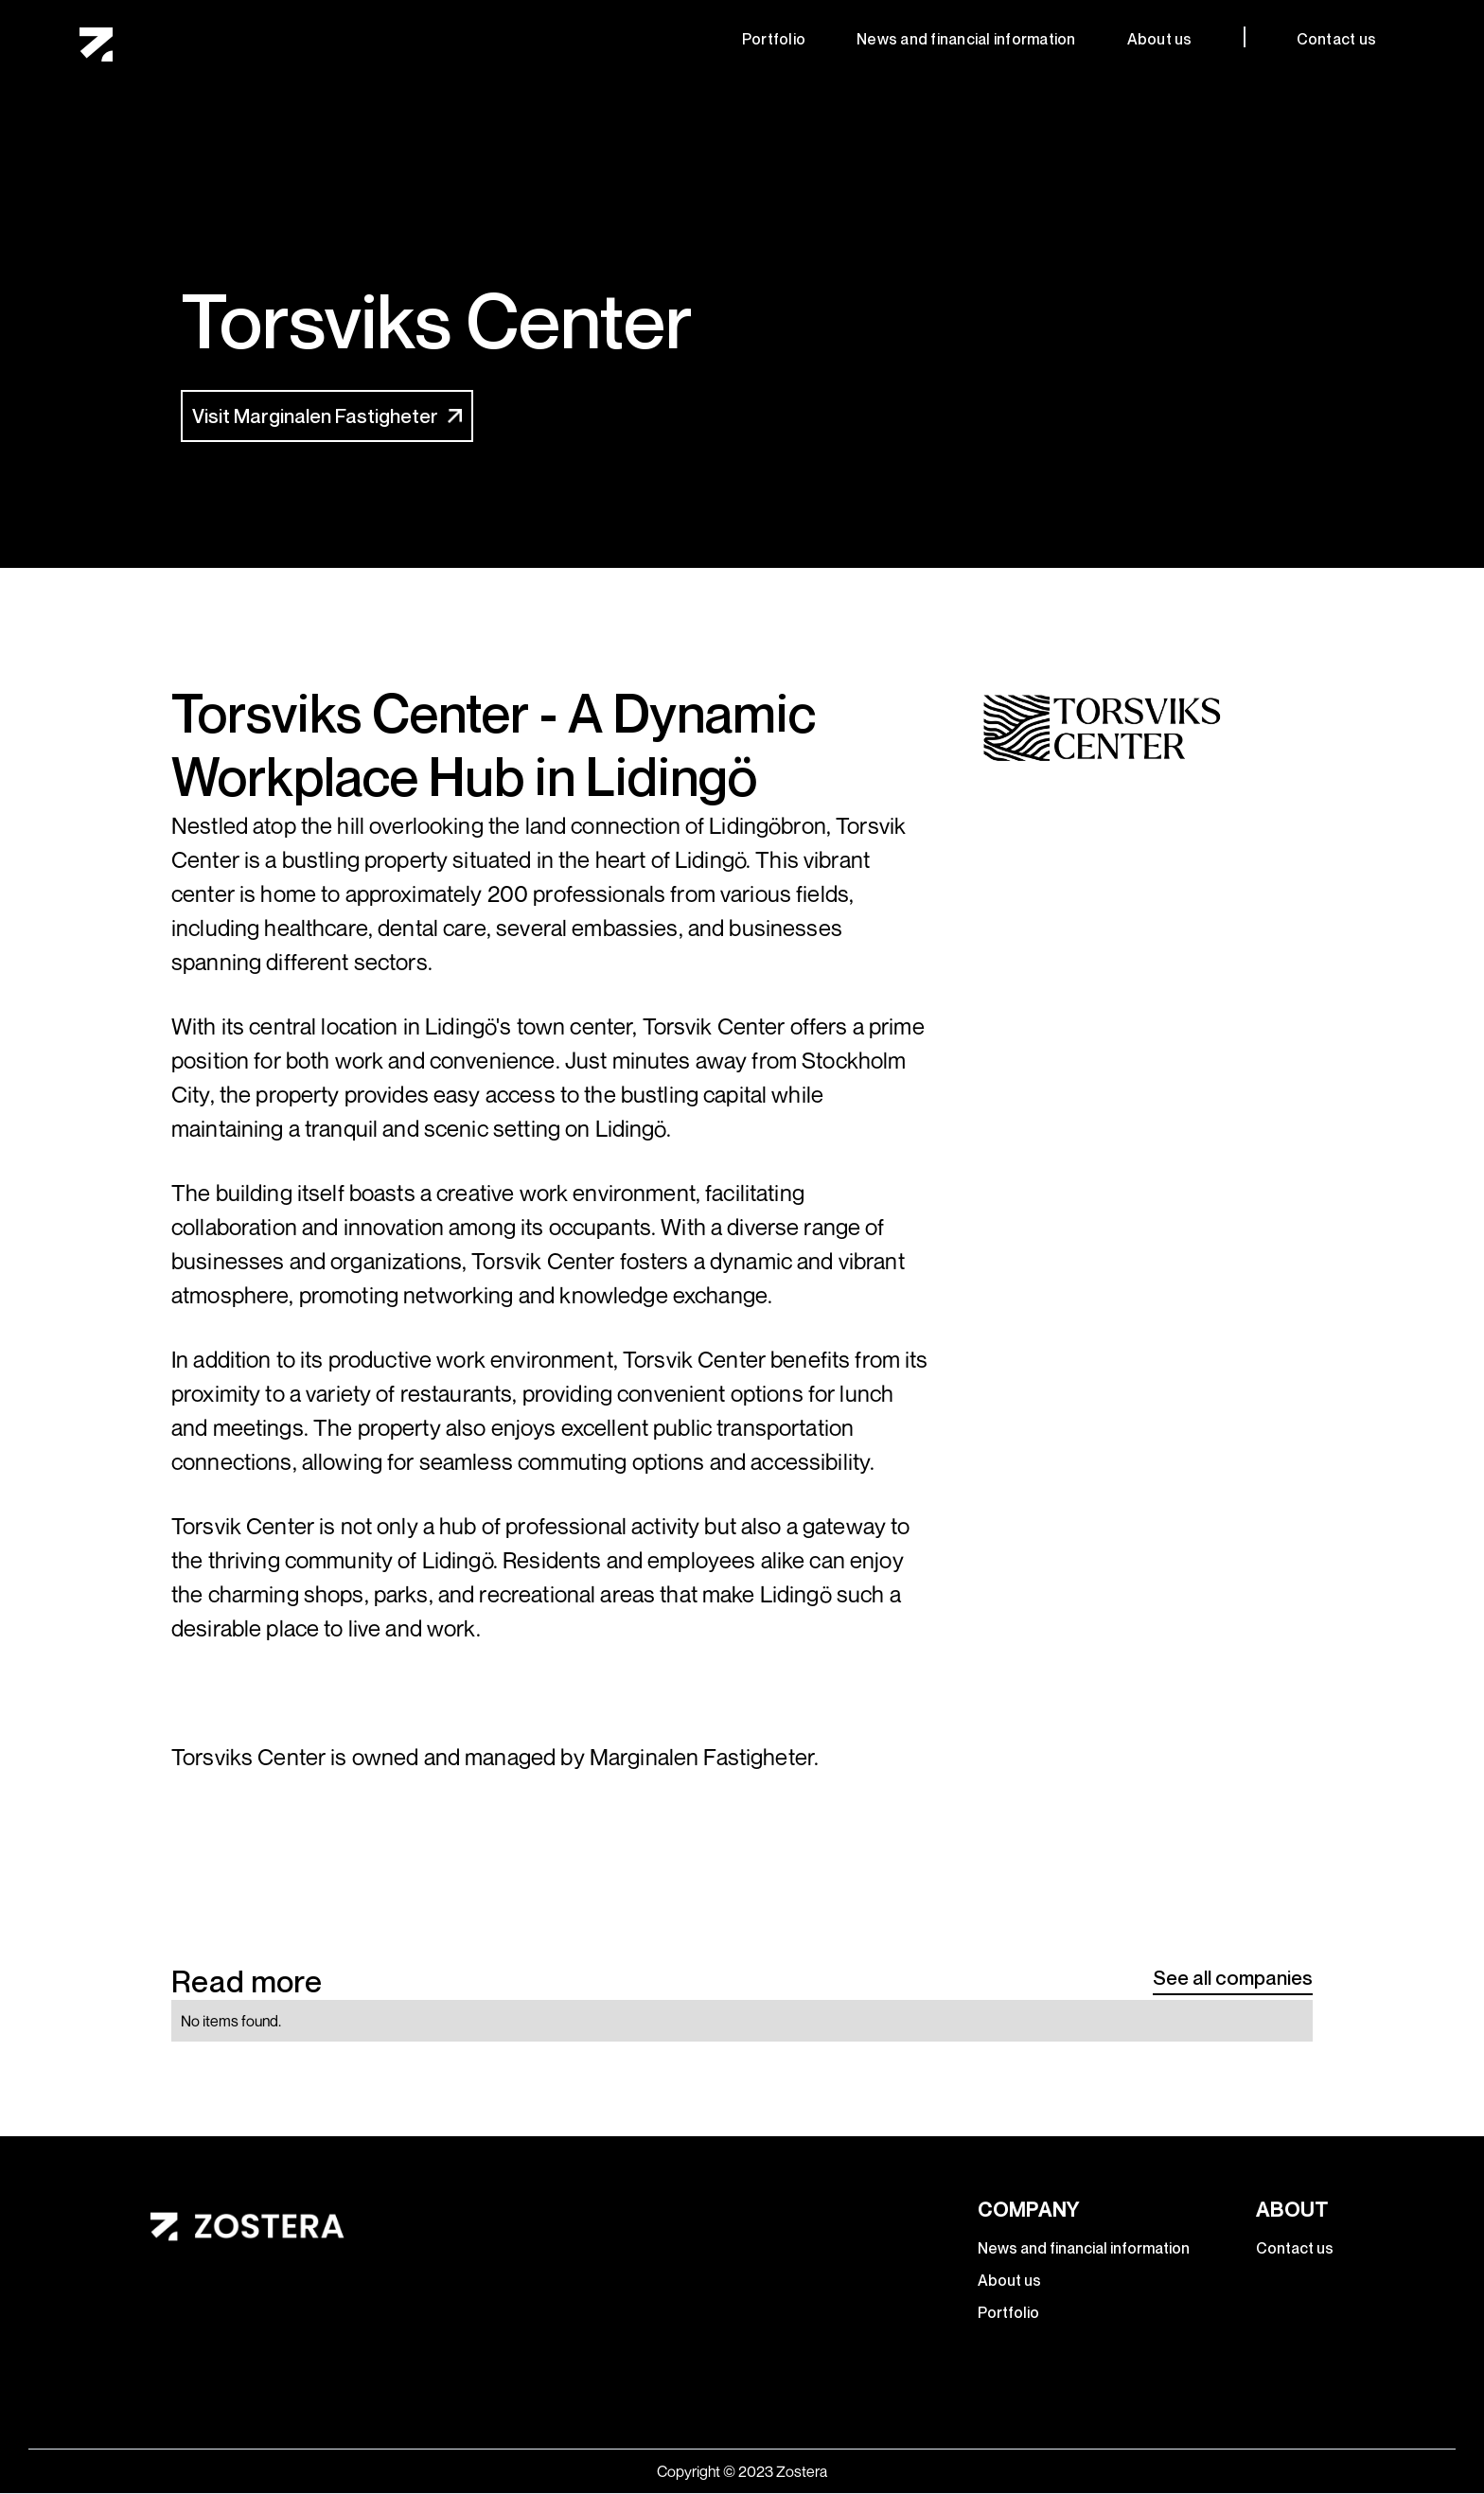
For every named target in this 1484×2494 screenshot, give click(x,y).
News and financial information (966, 38)
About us (1159, 38)
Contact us (1337, 38)
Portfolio (773, 38)
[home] (96, 44)
